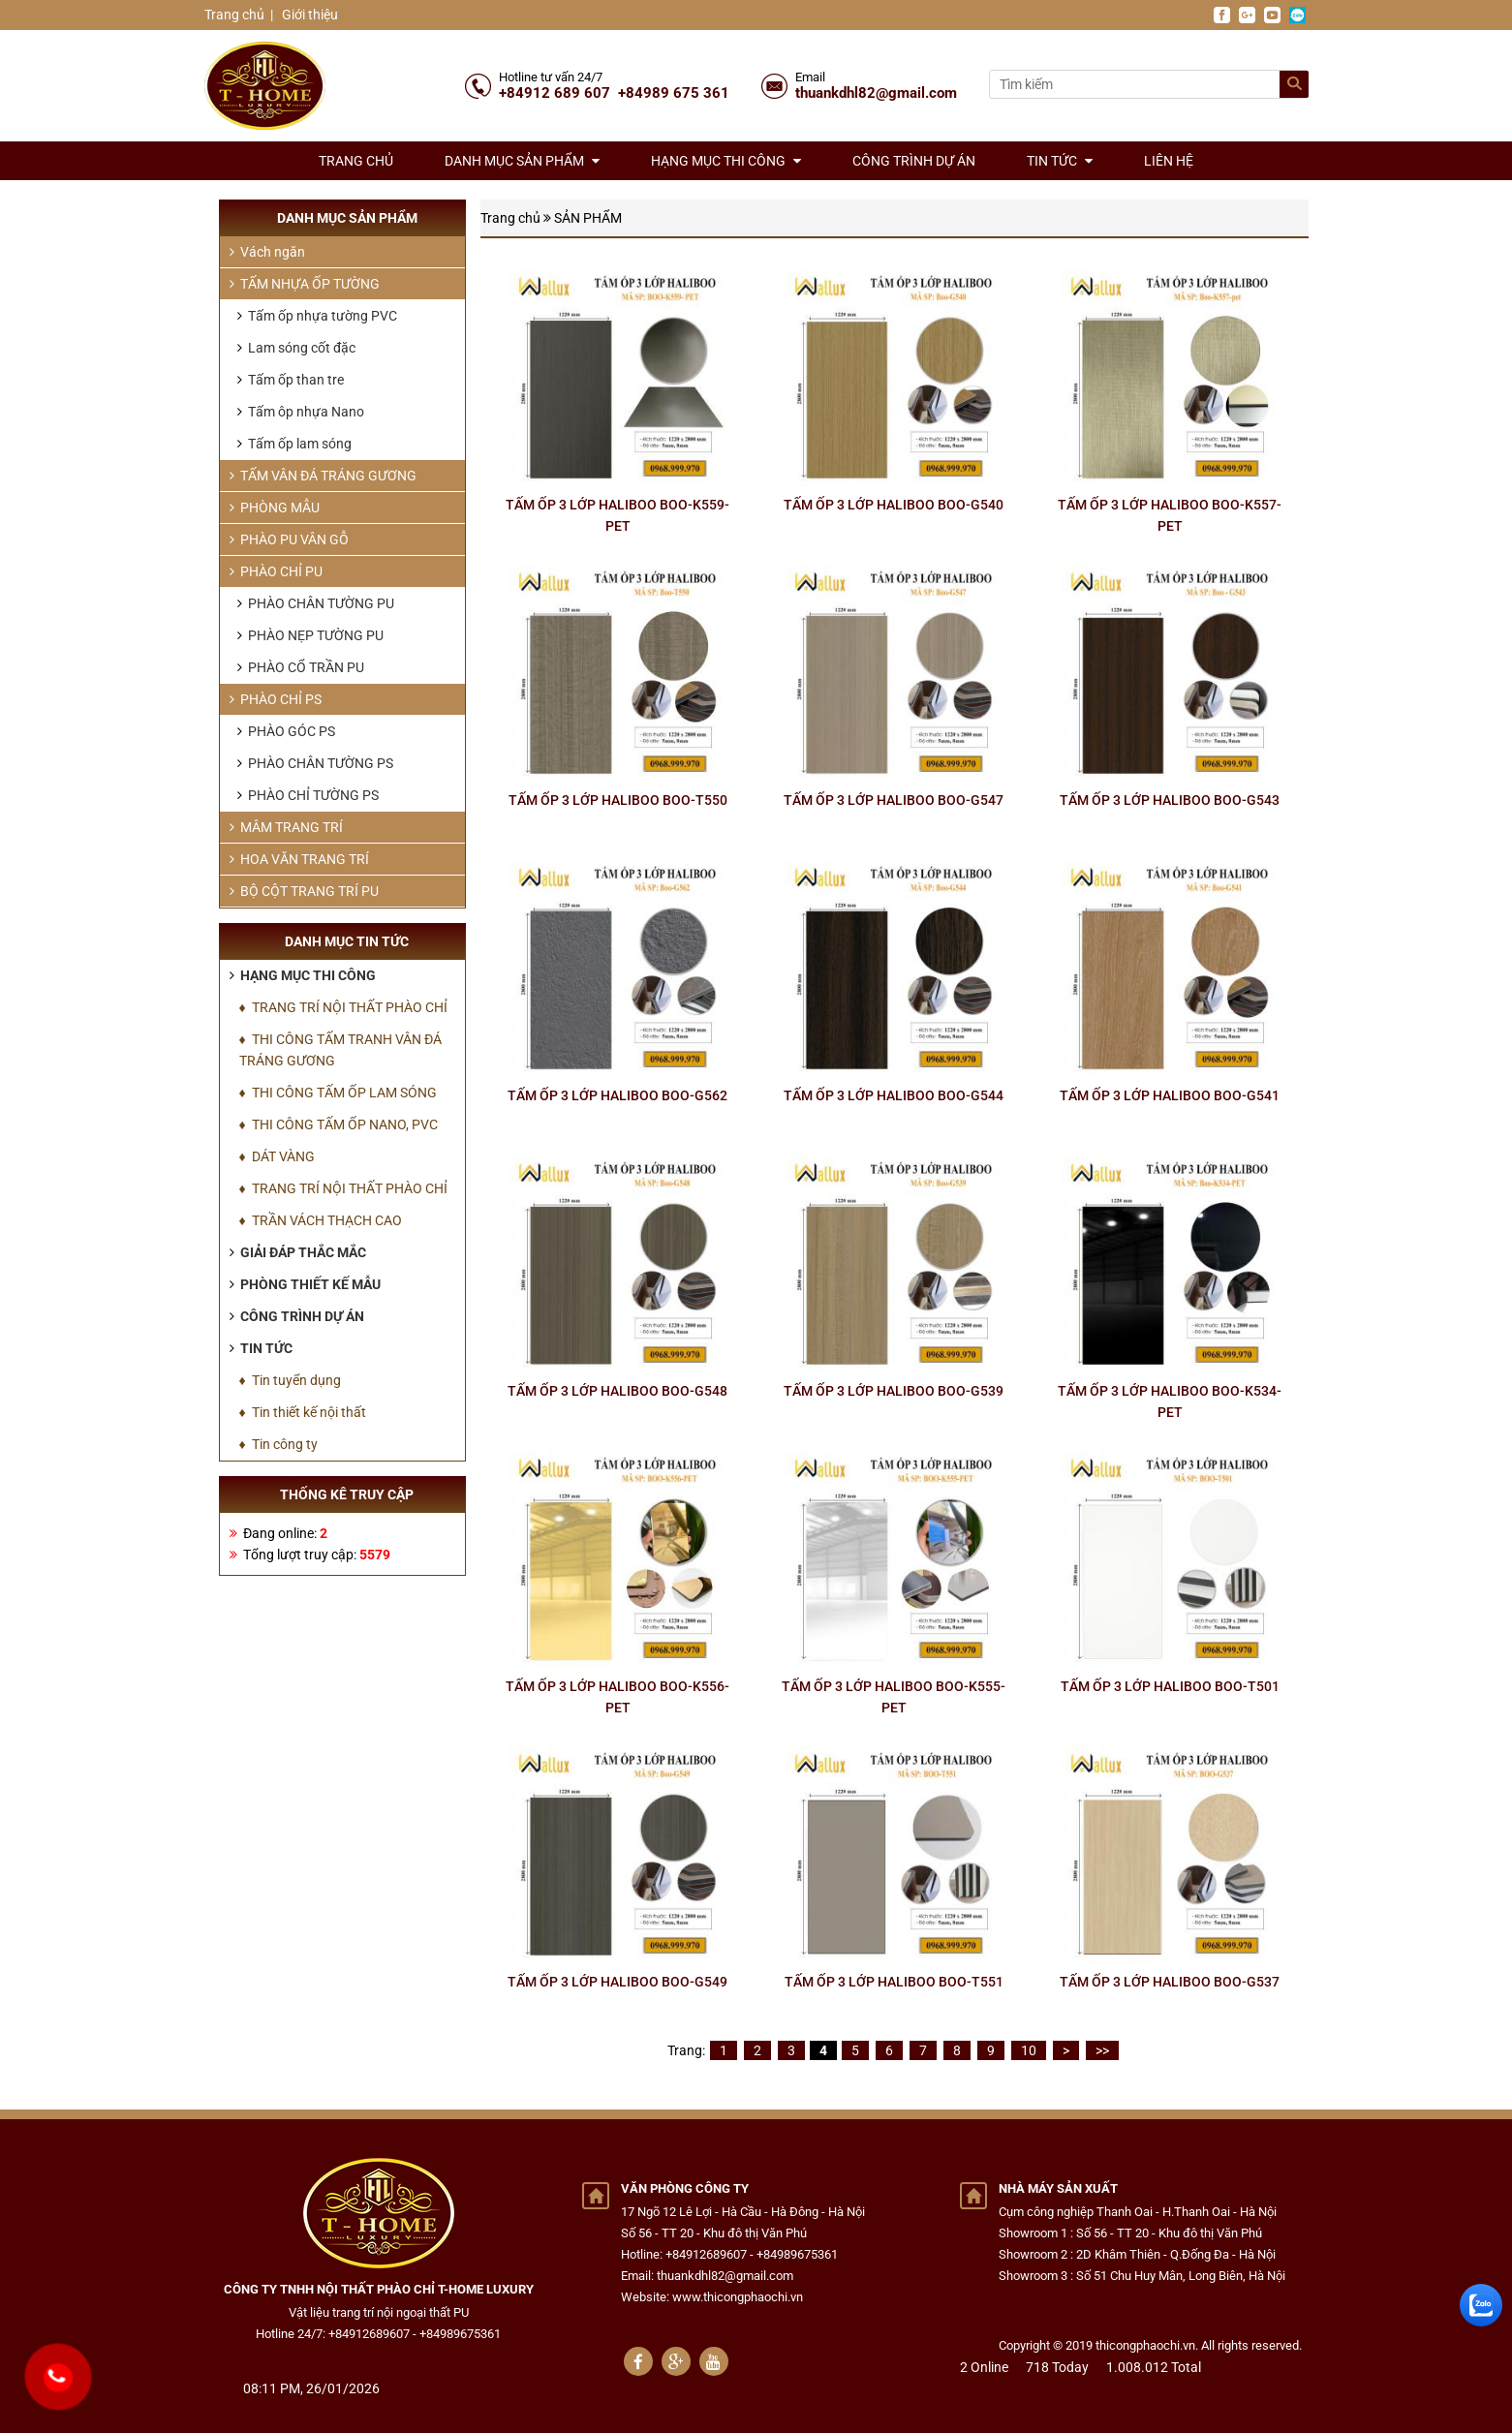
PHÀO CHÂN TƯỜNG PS (315, 763)
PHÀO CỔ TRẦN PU (300, 667)
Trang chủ (234, 14)
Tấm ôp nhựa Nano (300, 411)
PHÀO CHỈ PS (276, 699)
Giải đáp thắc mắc (298, 1252)
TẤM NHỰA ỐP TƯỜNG (305, 284)
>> (1102, 2050)
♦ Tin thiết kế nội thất (302, 1412)
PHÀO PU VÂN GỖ (289, 539)
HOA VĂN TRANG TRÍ (299, 859)
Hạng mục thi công (726, 161)
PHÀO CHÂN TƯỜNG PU (315, 603)
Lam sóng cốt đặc (296, 347)
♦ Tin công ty (278, 1444)
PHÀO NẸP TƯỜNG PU (310, 635)
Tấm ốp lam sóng (294, 443)
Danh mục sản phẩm (522, 161)
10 (1028, 2050)
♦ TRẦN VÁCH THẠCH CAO (320, 1220)
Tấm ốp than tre (290, 379)
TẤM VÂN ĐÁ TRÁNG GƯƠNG (323, 475)
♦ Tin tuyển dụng (290, 1380)
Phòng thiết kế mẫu (305, 1284)
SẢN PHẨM (588, 218)
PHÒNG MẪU (275, 507)
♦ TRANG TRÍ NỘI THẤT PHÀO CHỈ (343, 1007)
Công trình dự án (913, 161)
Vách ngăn (267, 252)
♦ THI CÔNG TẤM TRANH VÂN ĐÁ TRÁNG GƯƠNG (340, 1050)
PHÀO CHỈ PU (276, 571)
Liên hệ (1168, 161)
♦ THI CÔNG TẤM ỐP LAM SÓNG (338, 1092)
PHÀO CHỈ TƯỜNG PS (308, 795)
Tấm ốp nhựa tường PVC (317, 315)
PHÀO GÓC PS (286, 731)
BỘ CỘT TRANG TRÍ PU (304, 891)
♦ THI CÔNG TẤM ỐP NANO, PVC (338, 1124)
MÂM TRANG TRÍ (286, 827)
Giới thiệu (308, 14)
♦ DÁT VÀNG (277, 1156)
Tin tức (1060, 161)
